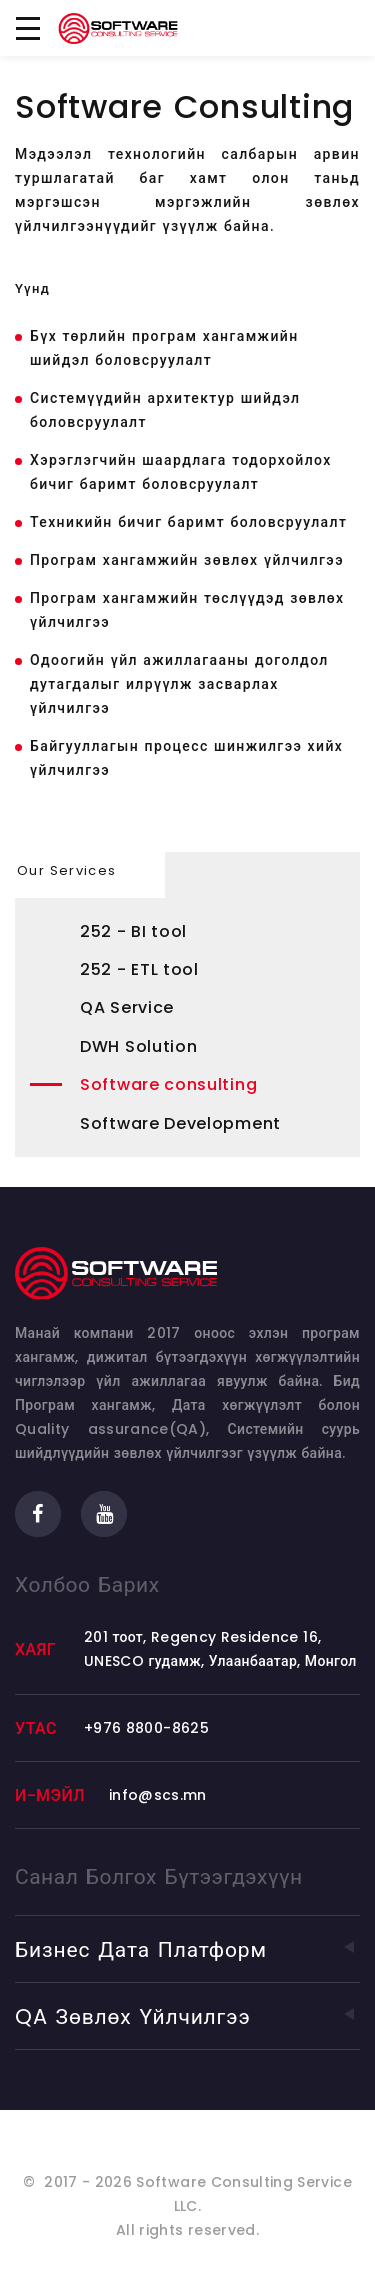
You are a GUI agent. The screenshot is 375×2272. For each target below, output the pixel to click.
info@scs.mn (158, 1795)
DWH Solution (138, 1046)
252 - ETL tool (139, 969)
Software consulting (168, 1084)
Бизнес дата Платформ (187, 1949)
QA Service (127, 1007)
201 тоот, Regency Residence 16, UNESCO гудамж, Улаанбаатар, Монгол (220, 1649)
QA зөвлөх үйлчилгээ (187, 2016)
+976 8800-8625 (146, 1728)
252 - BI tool (133, 931)
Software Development (180, 1123)
